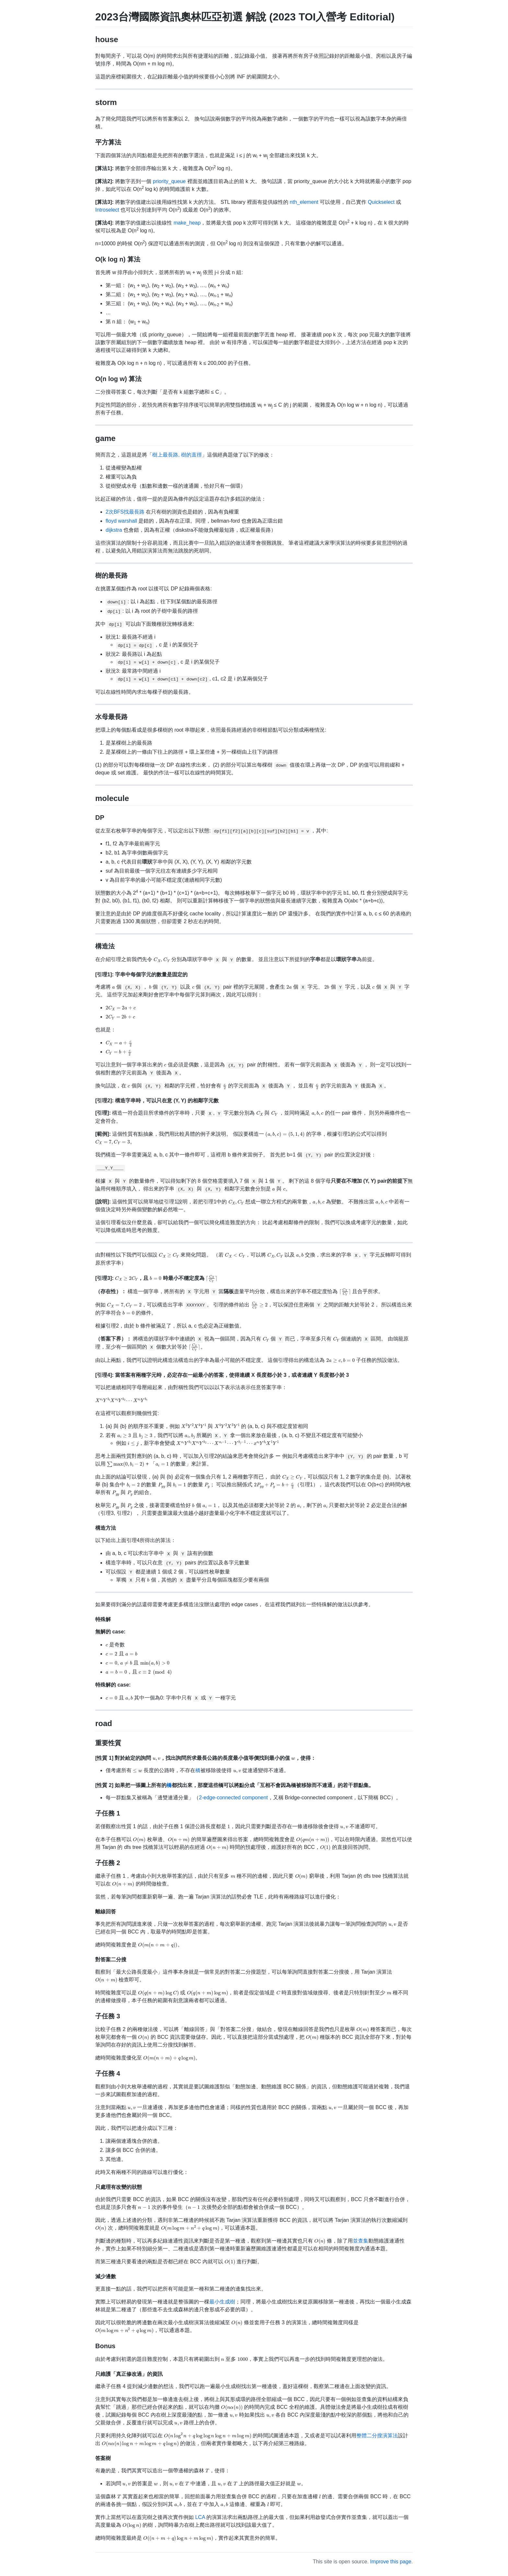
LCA (200, 2517)
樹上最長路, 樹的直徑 (177, 455)
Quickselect (381, 202)
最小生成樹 (222, 2301)
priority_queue (169, 181)
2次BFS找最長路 (125, 512)
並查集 (360, 2241)
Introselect (107, 210)
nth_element (304, 202)
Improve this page (390, 2561)
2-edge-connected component (233, 1797)
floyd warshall (121, 521)
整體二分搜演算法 (377, 2435)
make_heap (187, 223)
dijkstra (114, 530)
